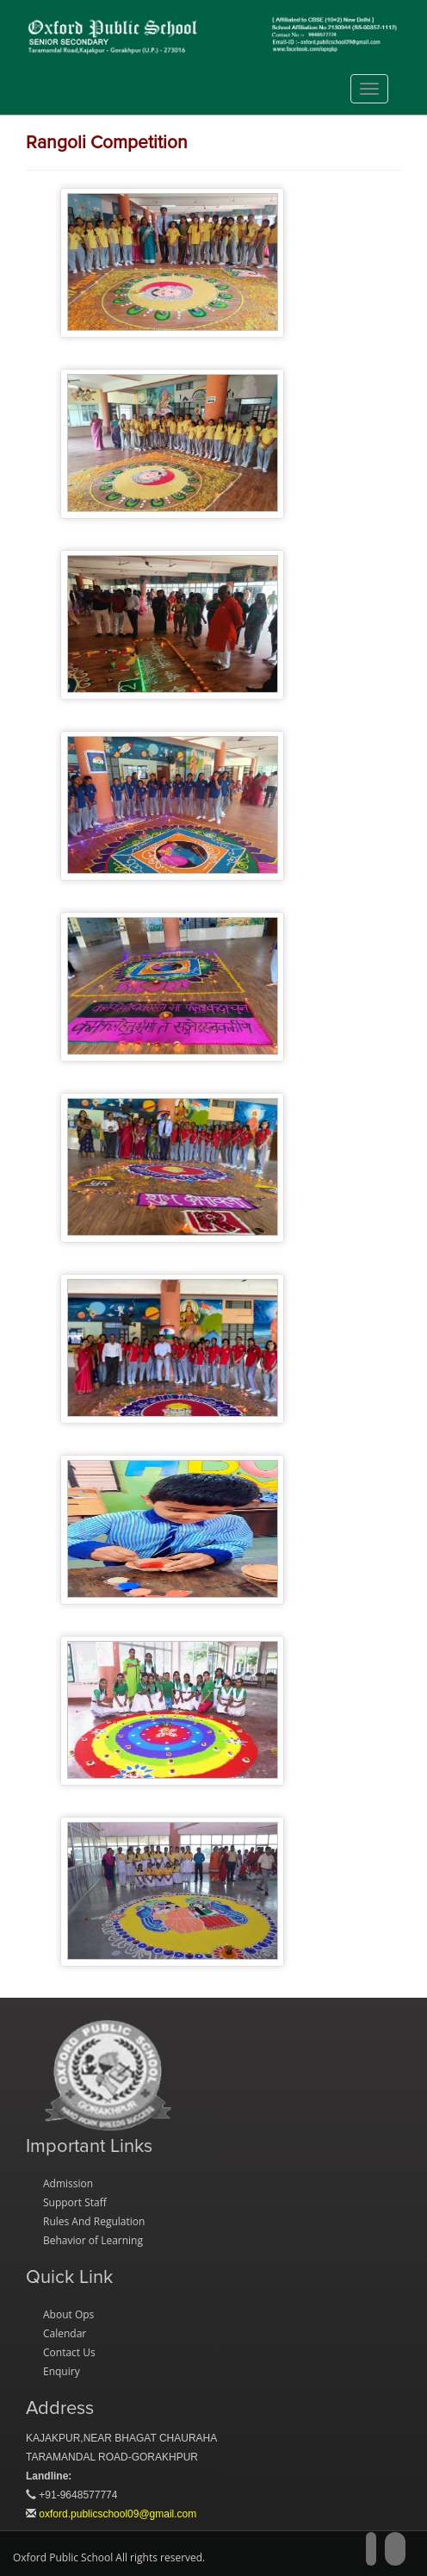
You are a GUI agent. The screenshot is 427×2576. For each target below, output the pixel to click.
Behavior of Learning (93, 2240)
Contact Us (69, 2352)
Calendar (64, 2333)
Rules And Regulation (94, 2221)
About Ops (68, 2314)
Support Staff (75, 2202)
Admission (68, 2183)
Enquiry (61, 2371)
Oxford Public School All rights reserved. (109, 2557)
